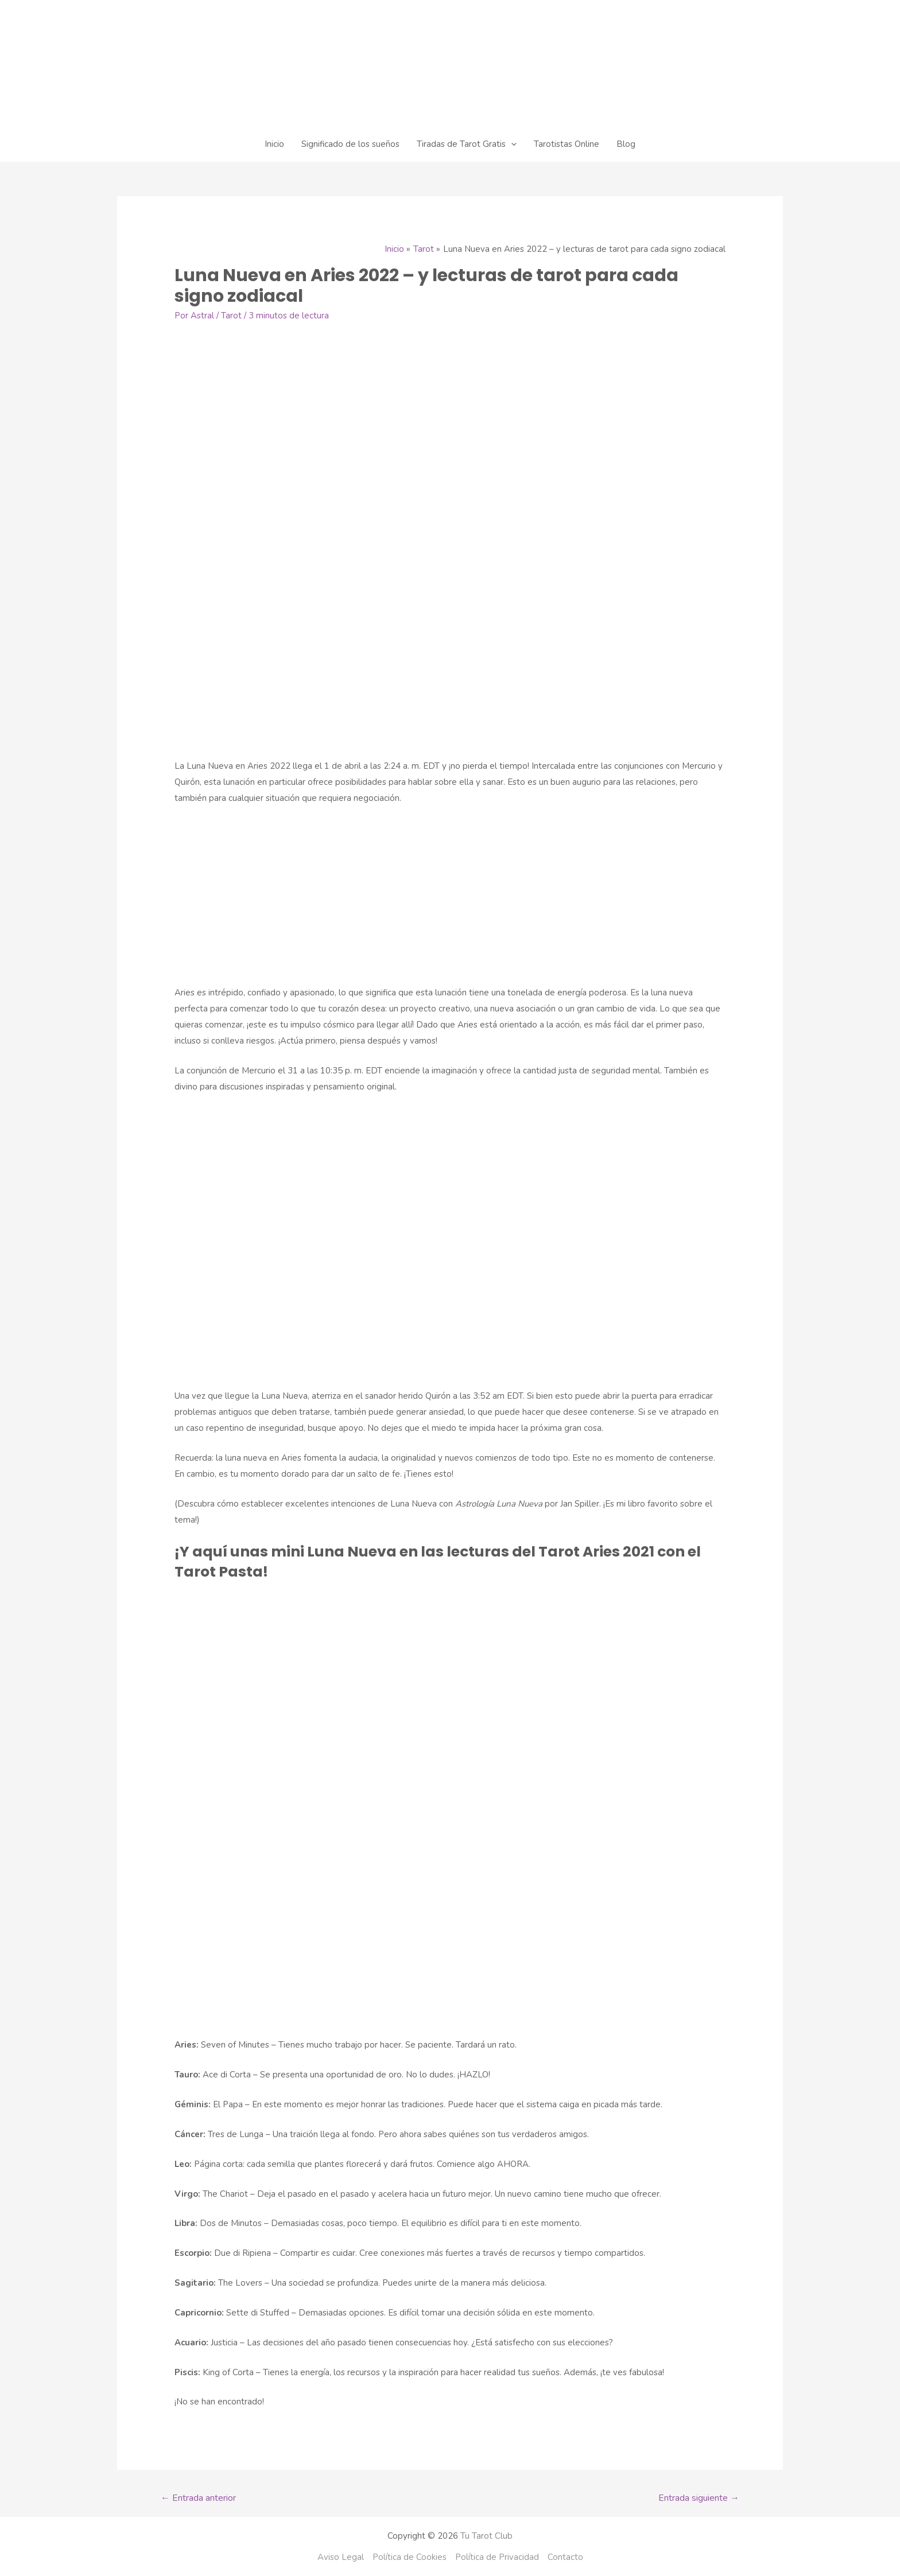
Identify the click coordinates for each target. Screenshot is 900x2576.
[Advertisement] (450, 900)
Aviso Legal (340, 2557)
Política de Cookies (410, 2557)
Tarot (231, 315)
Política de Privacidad (497, 2557)
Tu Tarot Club (486, 2536)
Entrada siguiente (698, 2498)
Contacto (565, 2557)
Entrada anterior (198, 2498)
